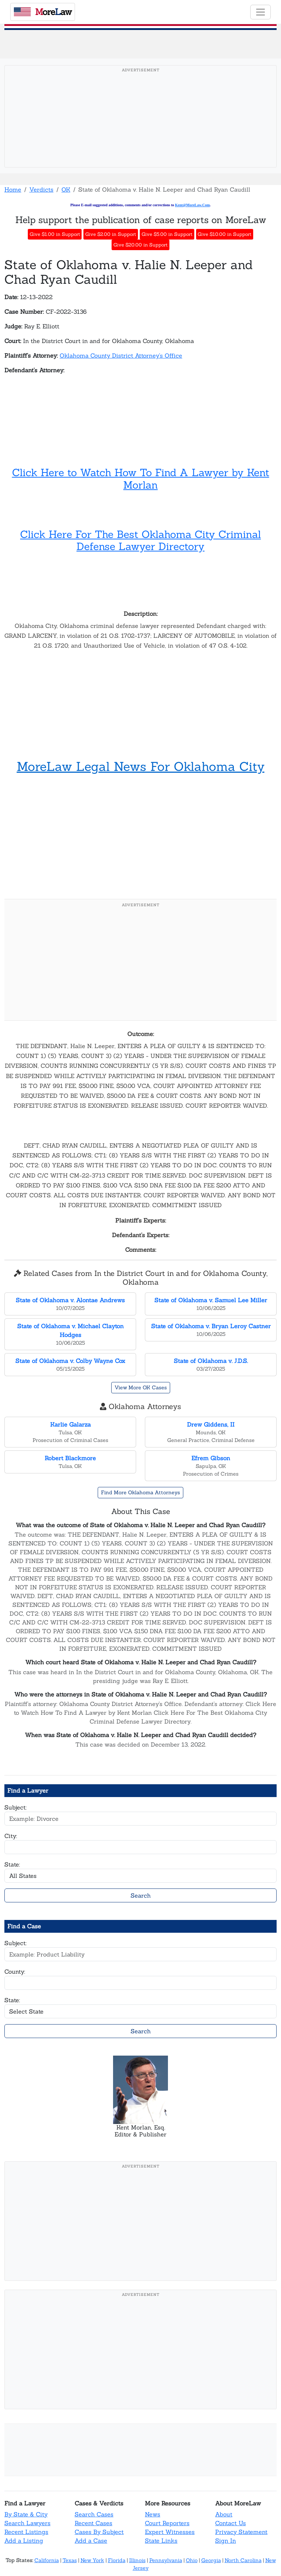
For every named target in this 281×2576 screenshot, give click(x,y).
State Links (161, 2540)
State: (12, 1864)
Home (12, 189)
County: (14, 1971)
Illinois (137, 2560)
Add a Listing (23, 2540)
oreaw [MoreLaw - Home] (43, 12)
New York (92, 2560)
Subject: (15, 1807)
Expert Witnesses (170, 2531)
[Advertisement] (140, 127)
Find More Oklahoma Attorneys (140, 1492)
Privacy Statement (241, 2531)
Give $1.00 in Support (55, 234)
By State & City (26, 2514)
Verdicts (41, 189)
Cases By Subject (99, 2531)
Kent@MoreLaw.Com (192, 205)
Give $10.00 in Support (224, 234)
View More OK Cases (141, 1387)
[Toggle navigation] (260, 12)
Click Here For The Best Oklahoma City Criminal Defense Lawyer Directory (140, 540)
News (152, 2514)
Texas (70, 2560)
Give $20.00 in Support (140, 245)
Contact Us (230, 2523)
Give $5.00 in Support (167, 234)
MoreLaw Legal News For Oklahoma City (141, 766)
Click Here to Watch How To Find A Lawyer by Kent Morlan (140, 479)
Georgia (211, 2560)
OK (65, 189)
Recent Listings (26, 2531)
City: (10, 1835)
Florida (116, 2560)
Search (141, 1895)
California (46, 2560)
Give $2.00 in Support (110, 234)
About (223, 2514)
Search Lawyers (27, 2523)
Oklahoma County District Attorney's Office (121, 355)
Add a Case (91, 2540)
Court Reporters (167, 2523)
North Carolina (243, 2560)
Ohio (192, 2560)
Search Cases (94, 2514)
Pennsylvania (165, 2560)
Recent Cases (93, 2523)
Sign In (225, 2540)
